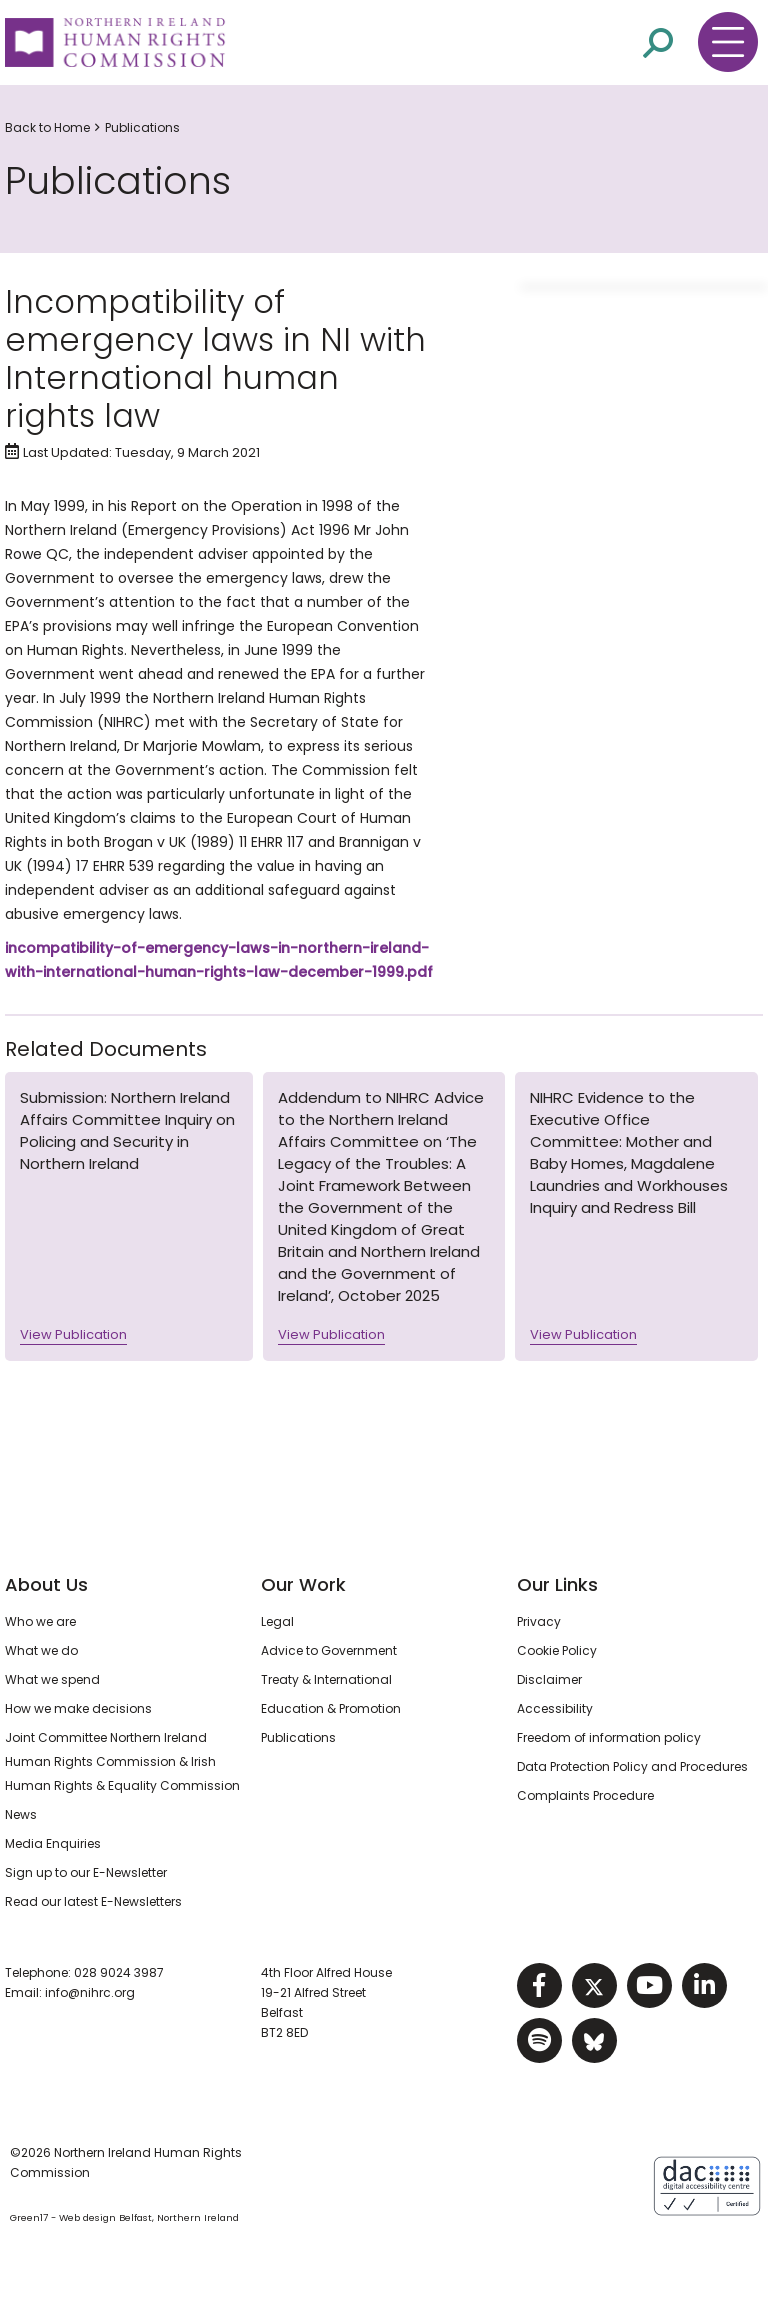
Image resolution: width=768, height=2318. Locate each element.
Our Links (557, 1584)
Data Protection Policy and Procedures (632, 1766)
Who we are (40, 1621)
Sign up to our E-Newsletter (86, 1872)
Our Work (303, 1584)
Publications (142, 127)
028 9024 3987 (119, 1972)
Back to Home (47, 127)
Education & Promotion (331, 1708)
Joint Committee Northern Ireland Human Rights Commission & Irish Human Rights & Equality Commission (122, 1761)
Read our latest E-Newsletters (93, 1901)
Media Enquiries (53, 1843)
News (21, 1814)
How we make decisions (78, 1708)
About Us (46, 1584)
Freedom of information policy (609, 1737)
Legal (277, 1621)
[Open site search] (658, 43)
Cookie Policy (557, 1650)
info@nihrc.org (90, 1992)
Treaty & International (326, 1679)
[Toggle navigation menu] (728, 42)
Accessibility (555, 1708)
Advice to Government (329, 1650)
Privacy (539, 1621)
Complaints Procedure (585, 1795)
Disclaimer (549, 1679)
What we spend (52, 1679)
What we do (41, 1650)
